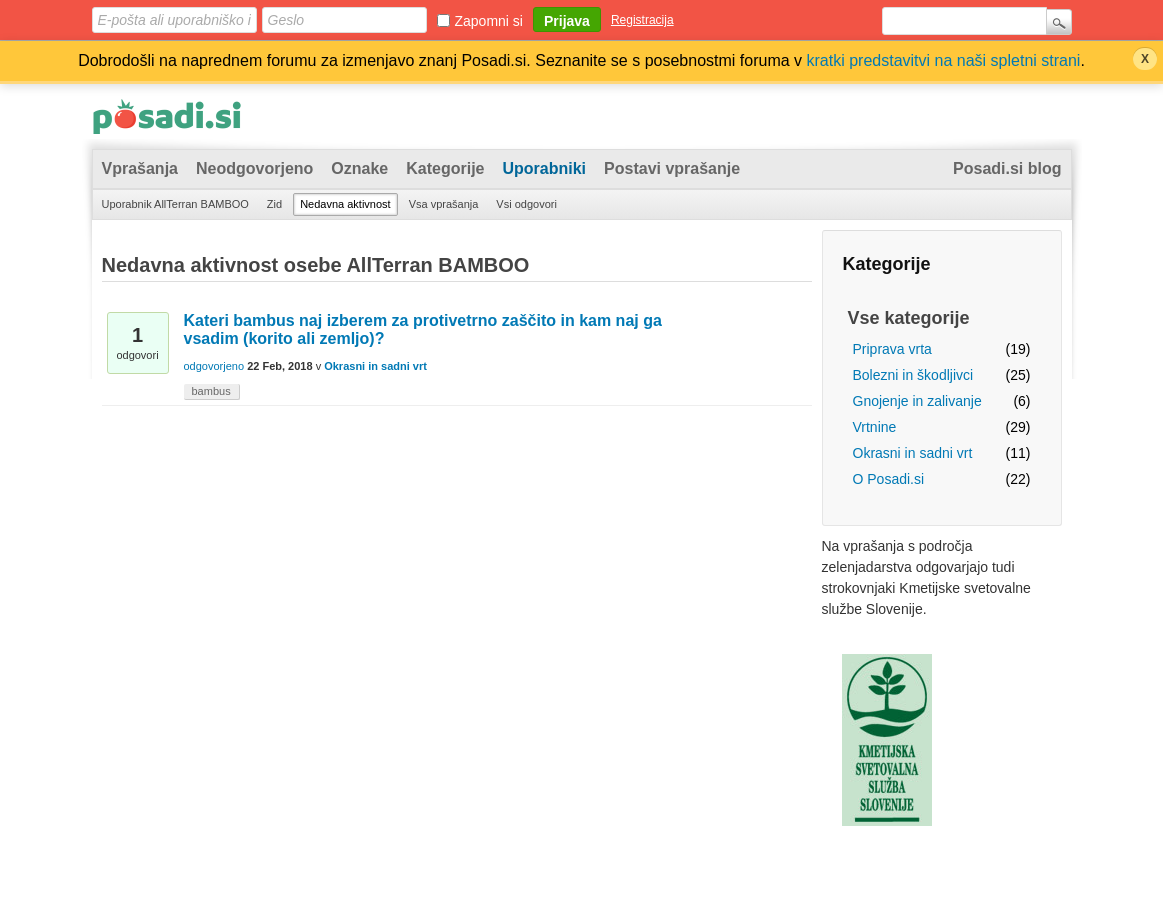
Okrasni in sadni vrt (913, 453)
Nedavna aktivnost (345, 204)
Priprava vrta (892, 349)
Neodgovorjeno (254, 168)
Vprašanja (140, 168)
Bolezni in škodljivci (913, 375)
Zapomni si (489, 21)
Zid (274, 204)
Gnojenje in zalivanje (917, 401)
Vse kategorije (909, 318)
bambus (211, 391)
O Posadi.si (889, 479)
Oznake (359, 168)
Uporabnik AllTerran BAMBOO (175, 204)
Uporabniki (545, 168)
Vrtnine (875, 427)
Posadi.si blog (1007, 168)
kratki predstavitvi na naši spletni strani (944, 60)
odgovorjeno (214, 366)
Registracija (642, 20)
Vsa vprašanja (444, 204)
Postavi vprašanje (672, 168)
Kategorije (445, 168)
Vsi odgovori (526, 204)
